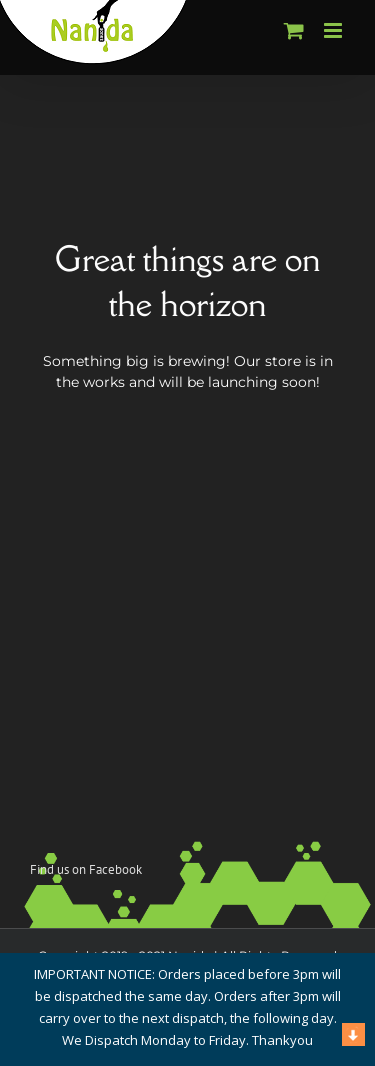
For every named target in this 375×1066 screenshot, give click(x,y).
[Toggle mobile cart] (294, 30)
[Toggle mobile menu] (334, 30)
